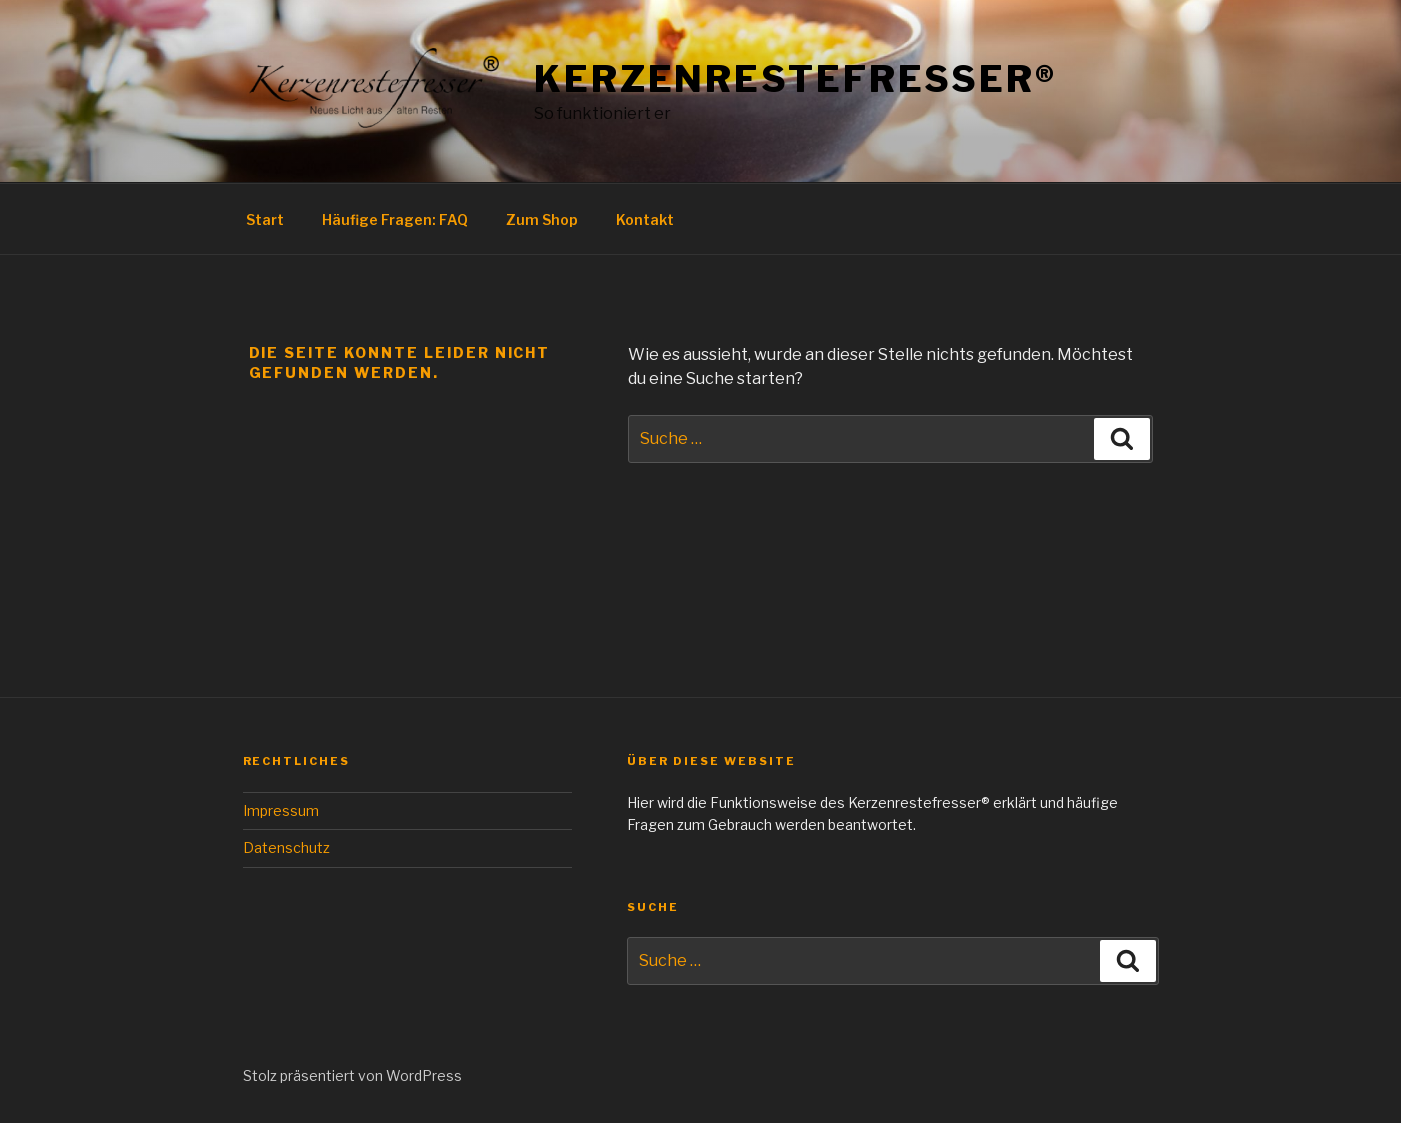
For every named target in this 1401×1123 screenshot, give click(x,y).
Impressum (281, 810)
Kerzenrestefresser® (795, 79)
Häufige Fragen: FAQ (395, 219)
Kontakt (645, 219)
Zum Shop (542, 219)
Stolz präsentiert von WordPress (352, 1075)
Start (265, 219)
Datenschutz (286, 847)
